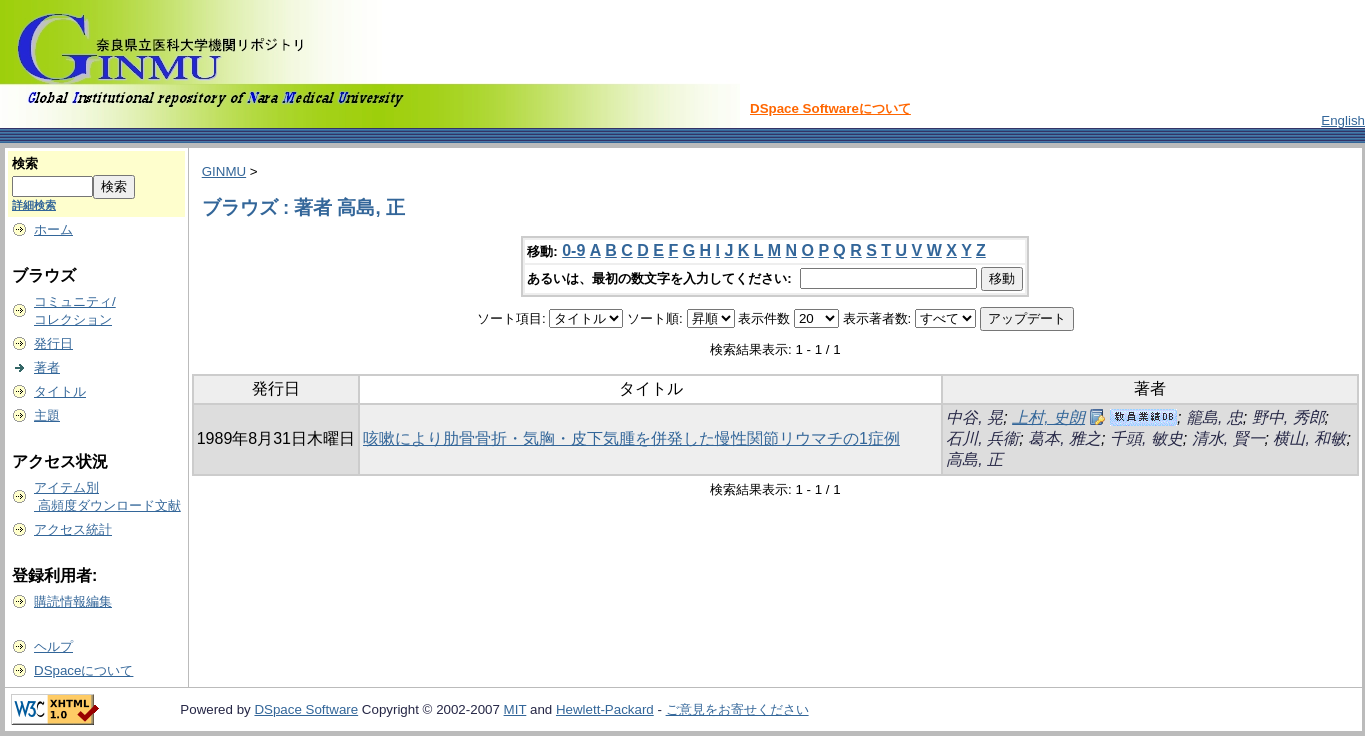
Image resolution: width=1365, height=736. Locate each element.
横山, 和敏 (1309, 438)
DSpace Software (306, 709)
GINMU (224, 171)
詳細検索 (34, 205)
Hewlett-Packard (605, 709)
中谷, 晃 (974, 417)
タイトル (60, 391)
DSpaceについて (83, 670)
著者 (47, 367)
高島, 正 (974, 459)
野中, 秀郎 (1288, 417)
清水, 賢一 (1228, 438)
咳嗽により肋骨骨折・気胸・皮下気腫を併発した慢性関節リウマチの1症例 (631, 438)
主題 (47, 415)
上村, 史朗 (1048, 417)
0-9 (573, 250)
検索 (25, 163)
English (1343, 120)
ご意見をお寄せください (737, 709)
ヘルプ (53, 646)
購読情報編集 (73, 601)
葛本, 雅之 (1064, 438)
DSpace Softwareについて (830, 108)
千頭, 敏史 (1146, 438)
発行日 (53, 343)
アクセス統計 (73, 529)
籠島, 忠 (1214, 417)
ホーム (53, 229)
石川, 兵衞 (982, 438)
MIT (515, 709)
